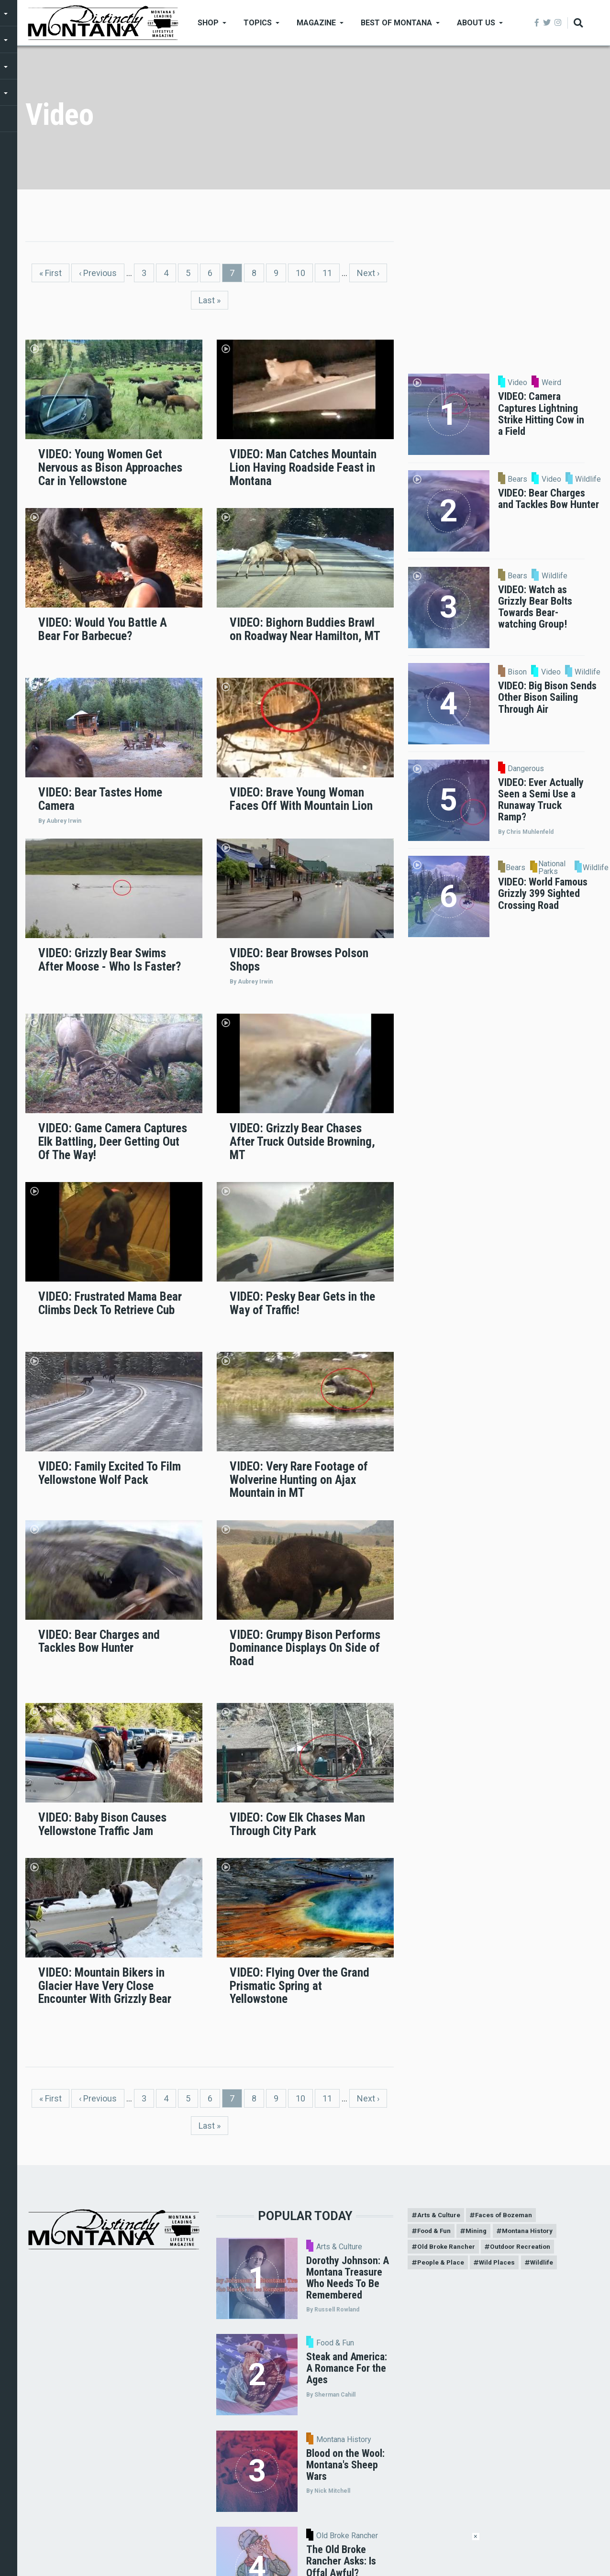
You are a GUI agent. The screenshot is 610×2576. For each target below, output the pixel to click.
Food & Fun (335, 2343)
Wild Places (500, 2265)
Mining (480, 2232)
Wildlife (588, 479)
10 (304, 272)
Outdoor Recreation (524, 2249)
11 (331, 272)
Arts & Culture (339, 2247)
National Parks (552, 867)
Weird (551, 383)
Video (517, 383)
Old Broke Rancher (447, 2249)
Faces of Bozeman (507, 2215)
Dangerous (526, 769)
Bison (517, 672)
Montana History (343, 2439)
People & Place (441, 2265)
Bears (517, 479)
